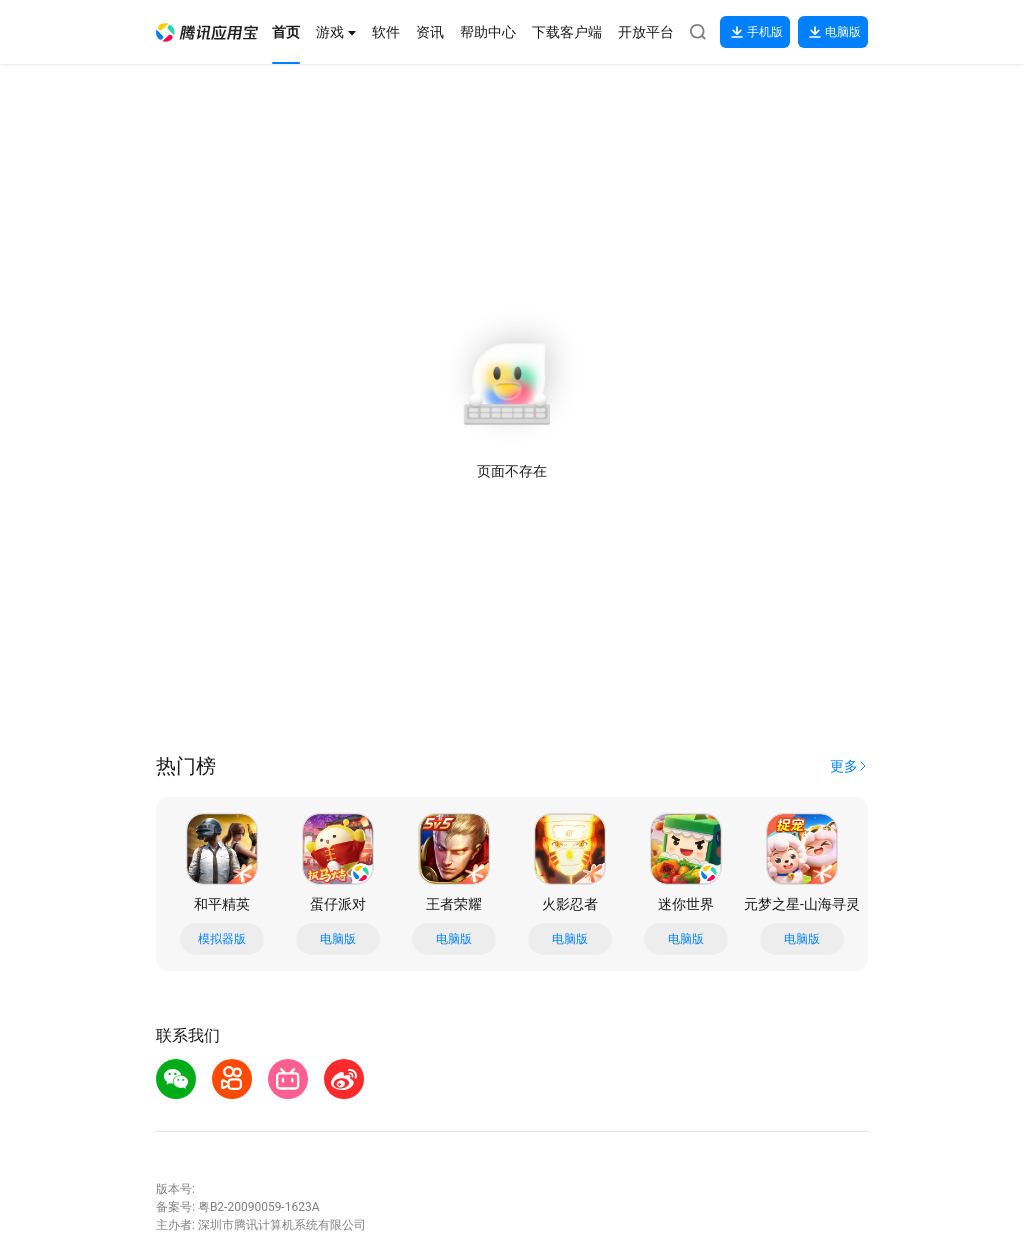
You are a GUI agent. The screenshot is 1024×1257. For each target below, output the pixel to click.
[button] (207, 32)
